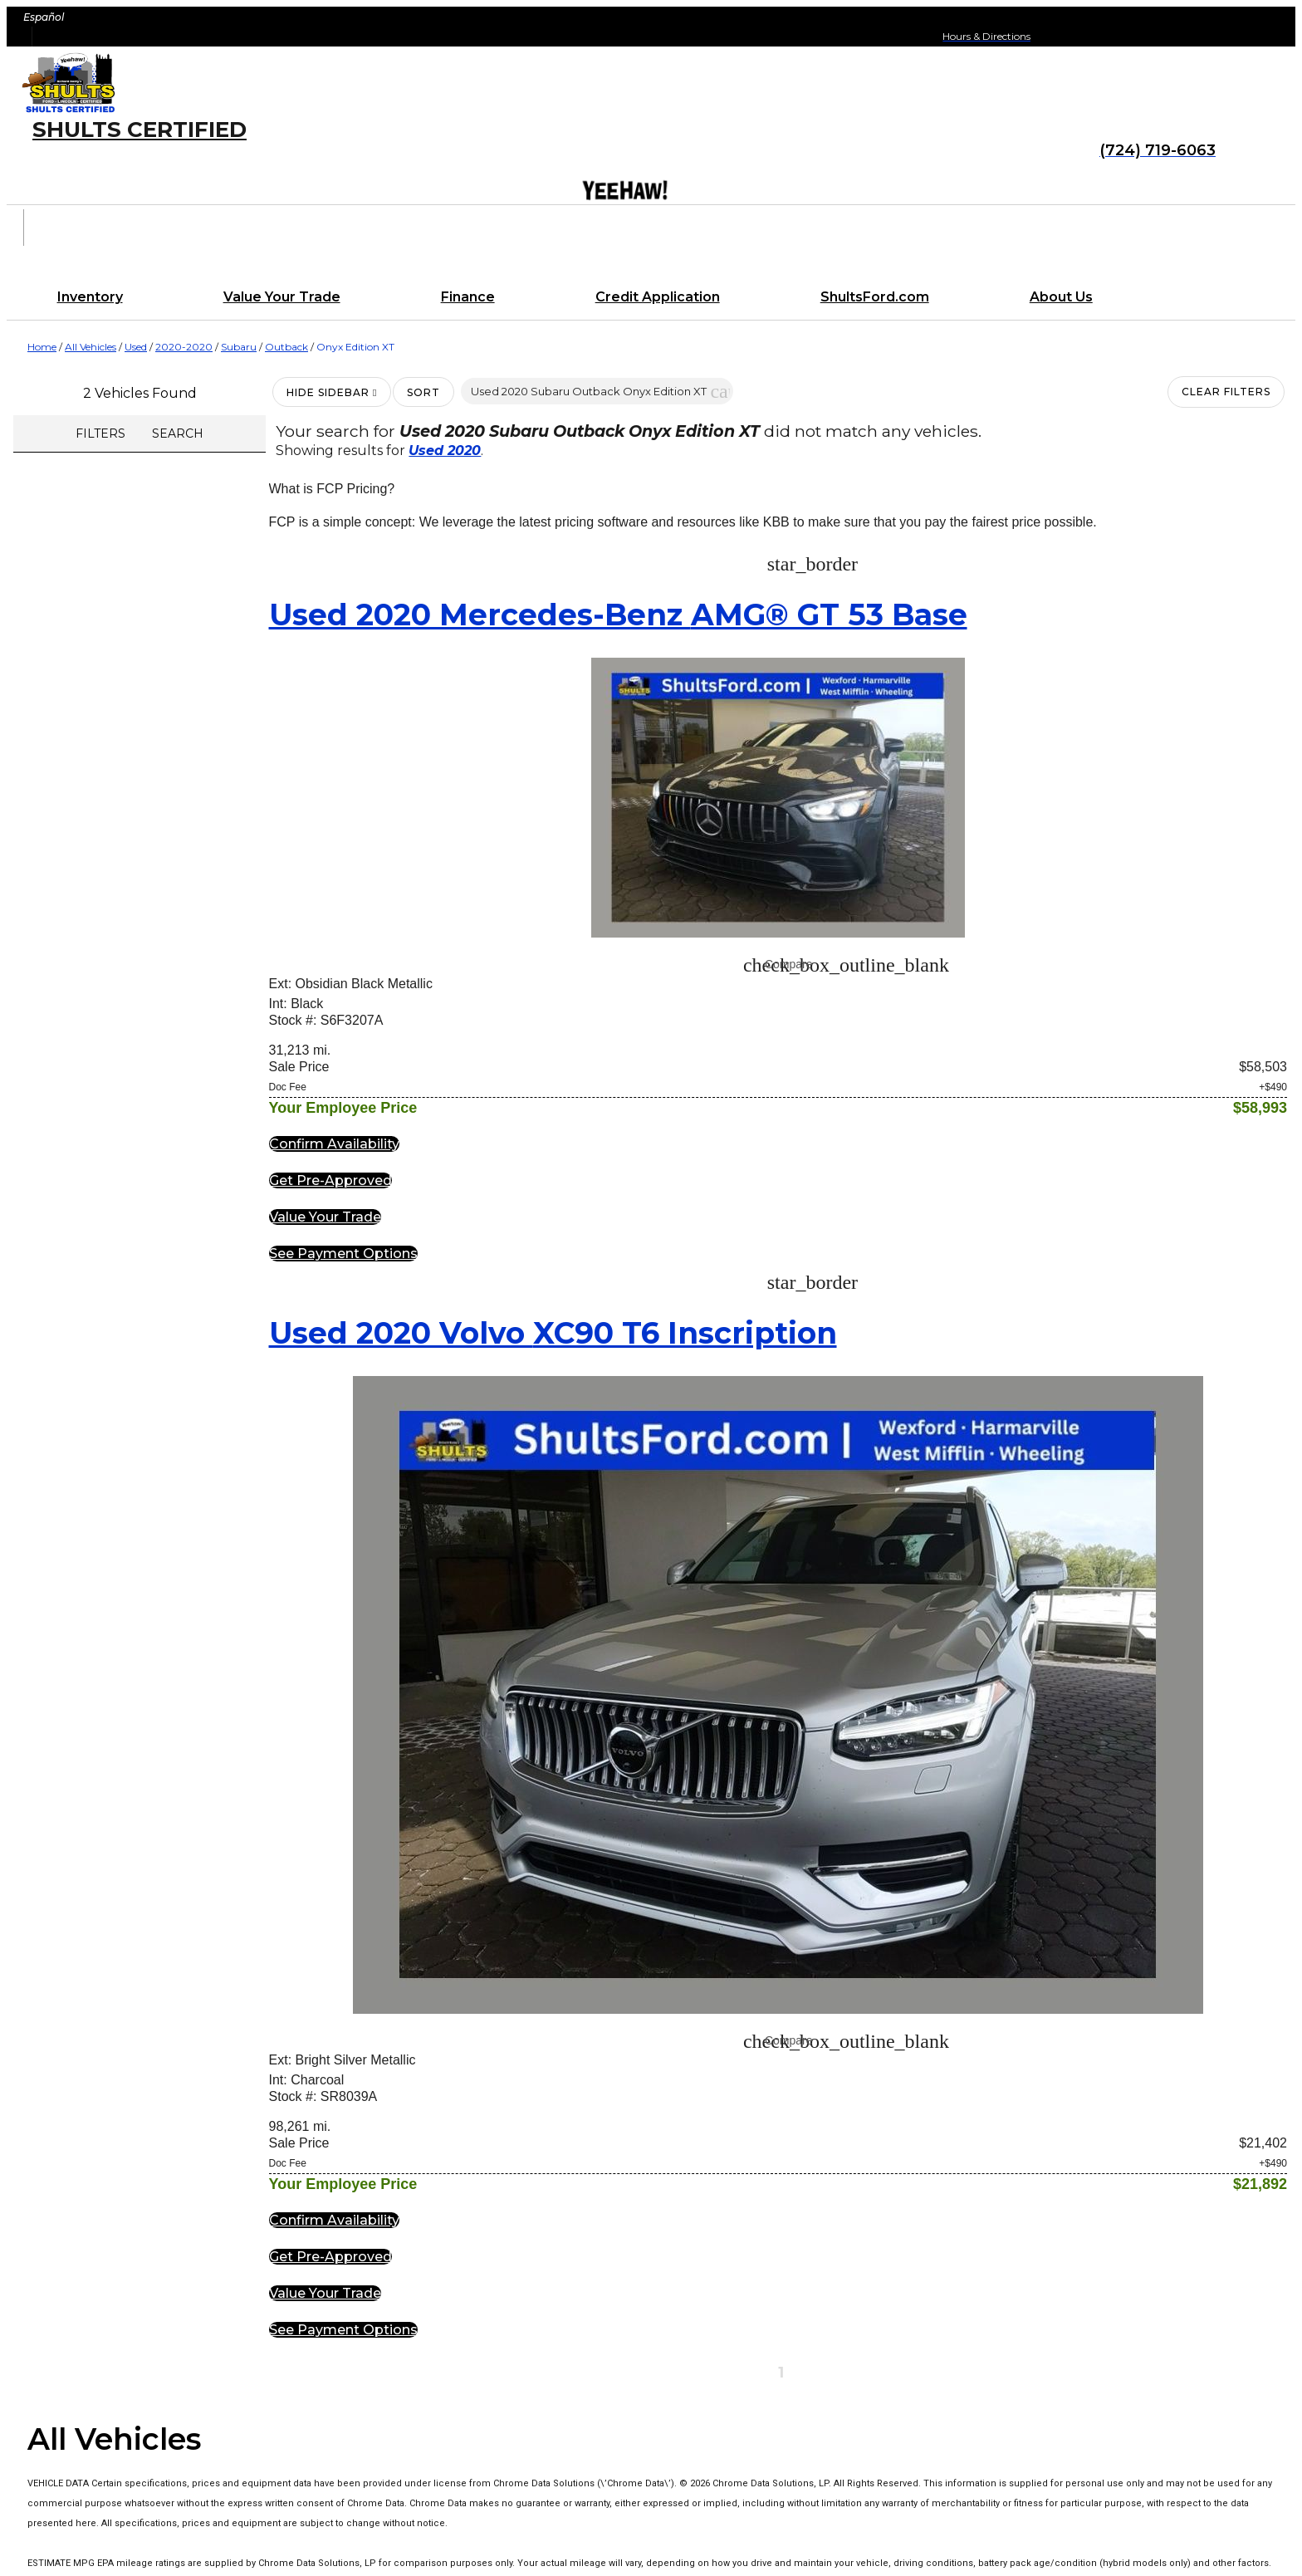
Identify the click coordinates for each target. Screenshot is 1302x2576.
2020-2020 (184, 346)
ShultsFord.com (874, 297)
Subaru (239, 346)
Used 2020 (445, 450)
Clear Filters (1226, 391)
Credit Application (657, 297)
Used (136, 346)
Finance (468, 297)
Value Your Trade (281, 297)
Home (41, 346)
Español (43, 17)
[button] (720, 391)
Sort (423, 392)
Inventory (90, 297)
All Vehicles (90, 346)
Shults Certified (139, 129)
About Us (1061, 297)
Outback (286, 346)
